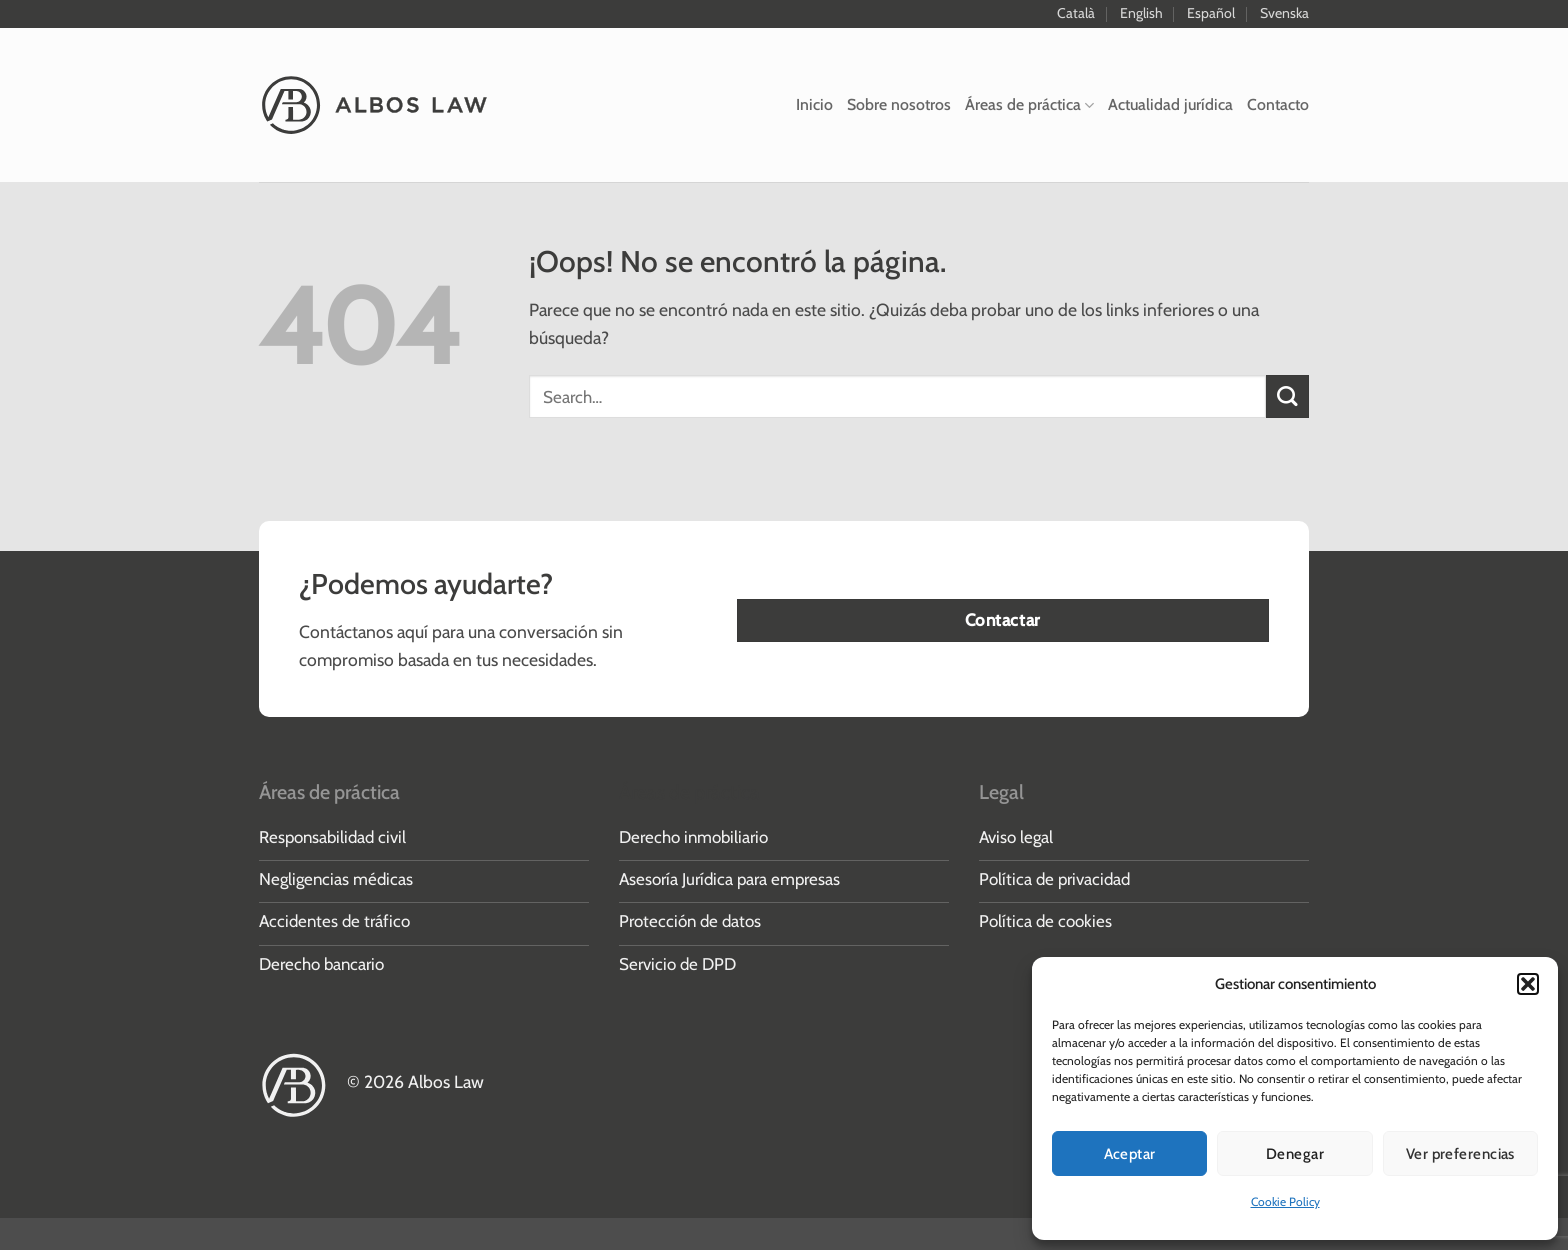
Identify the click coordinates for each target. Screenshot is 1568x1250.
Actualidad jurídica (1170, 104)
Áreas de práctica (1029, 104)
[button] (1528, 984)
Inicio (814, 104)
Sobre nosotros (899, 104)
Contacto (1278, 104)
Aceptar (1130, 1154)
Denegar (1295, 1154)
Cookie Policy (1285, 1201)
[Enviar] (1287, 396)
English (1141, 13)
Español (1211, 13)
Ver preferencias (1460, 1154)
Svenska (1284, 13)
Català (1076, 13)
